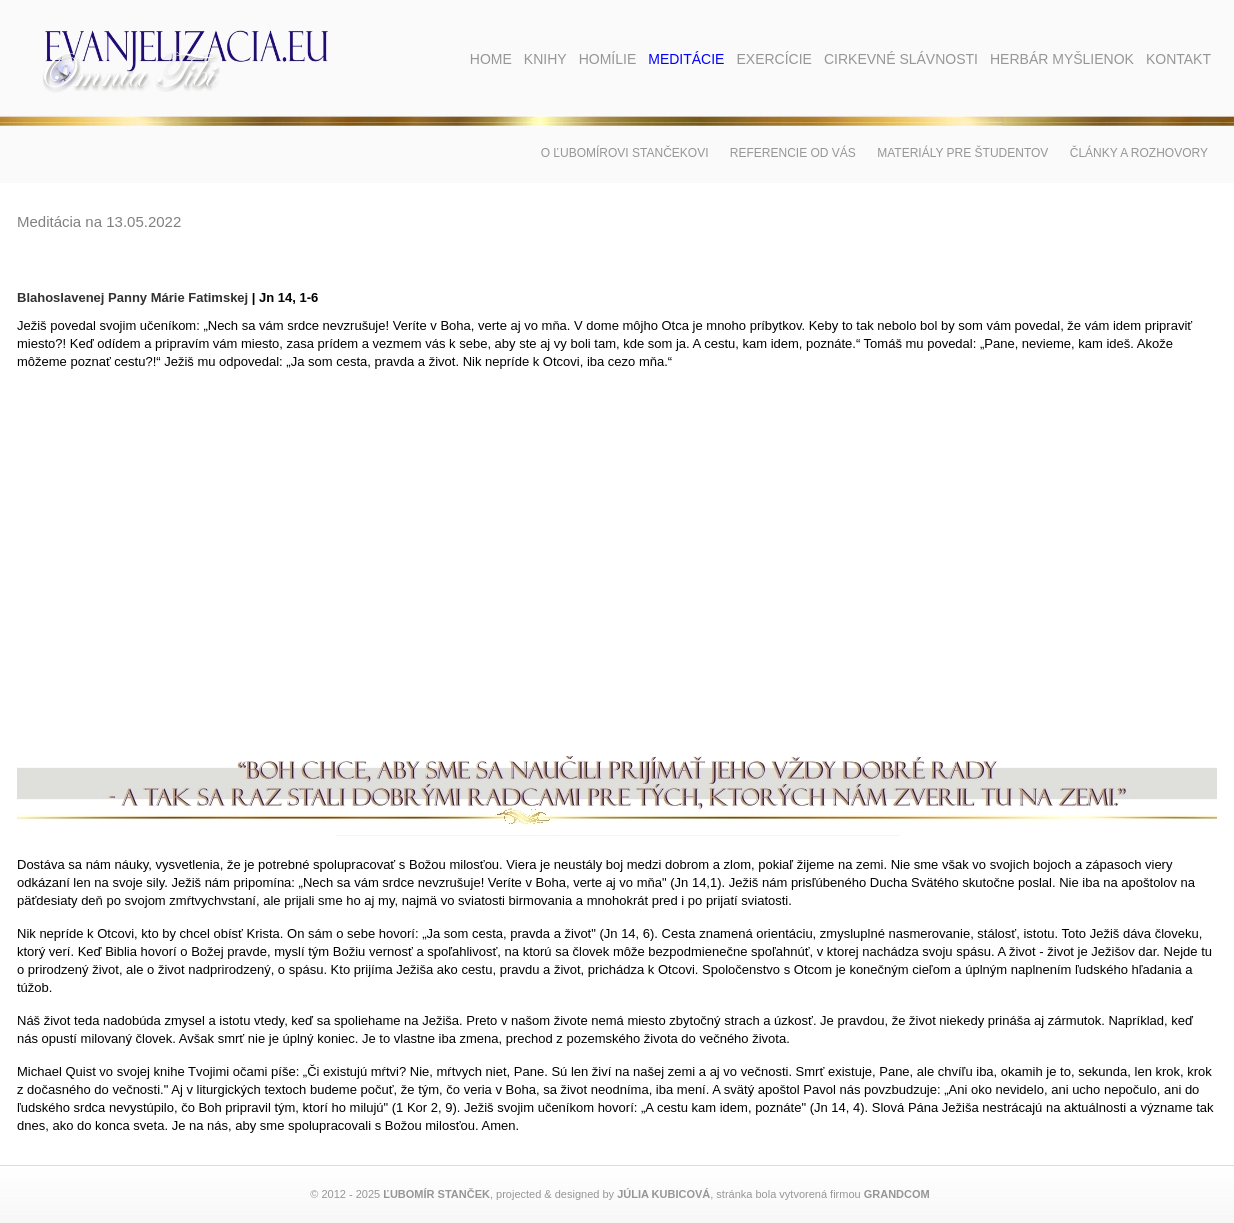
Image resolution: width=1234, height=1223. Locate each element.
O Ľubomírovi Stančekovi (625, 153)
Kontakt (1178, 59)
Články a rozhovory (1139, 153)
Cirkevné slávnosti (901, 59)
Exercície (773, 59)
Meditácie (686, 59)
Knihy (545, 59)
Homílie (608, 59)
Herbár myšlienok (1062, 59)
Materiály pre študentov (962, 153)
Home (491, 59)
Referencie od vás (793, 153)
